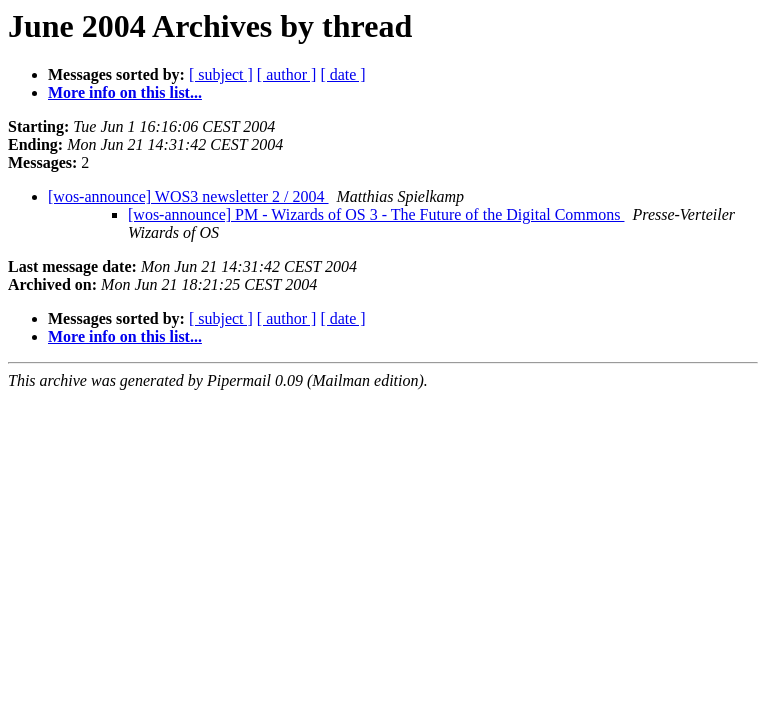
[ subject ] (221, 74)
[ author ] (287, 74)
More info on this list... (125, 92)
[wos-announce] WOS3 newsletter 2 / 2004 (188, 196)
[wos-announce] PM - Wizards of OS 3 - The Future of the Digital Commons (376, 214)
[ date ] (342, 74)
